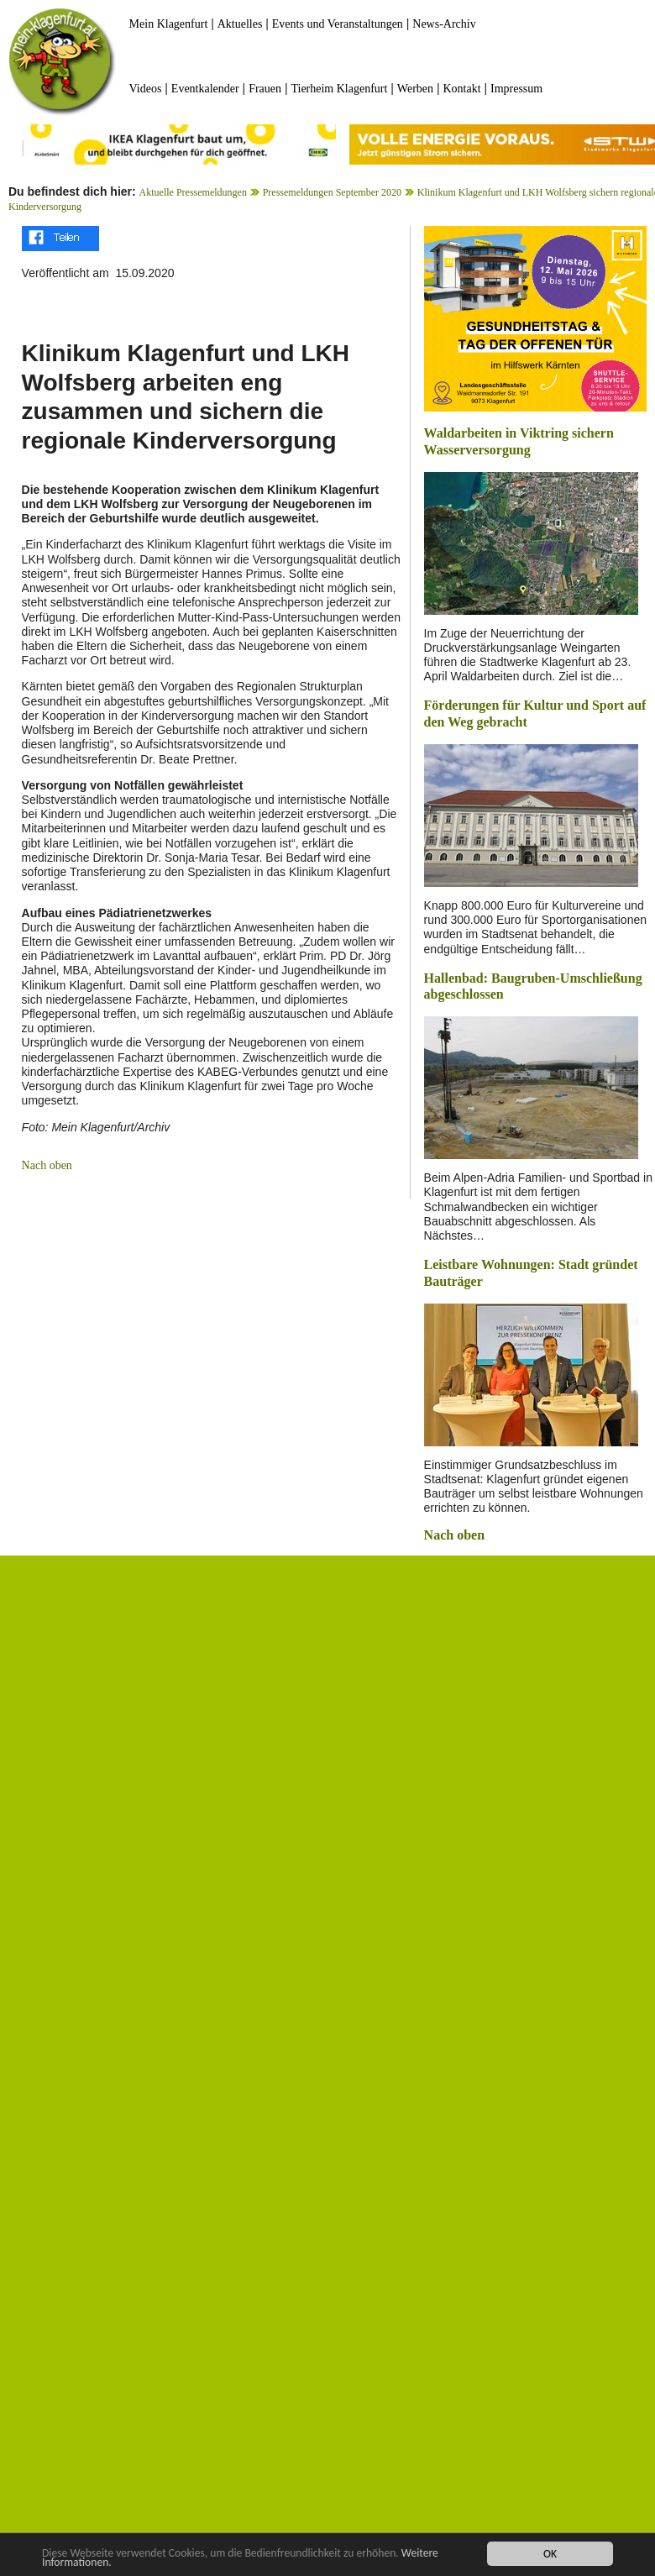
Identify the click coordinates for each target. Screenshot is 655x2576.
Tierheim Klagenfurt (339, 88)
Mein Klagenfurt (168, 24)
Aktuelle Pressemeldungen (193, 192)
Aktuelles (240, 24)
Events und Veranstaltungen (337, 24)
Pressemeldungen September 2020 (332, 192)
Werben (415, 88)
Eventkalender (205, 88)
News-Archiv (443, 24)
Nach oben (47, 1165)
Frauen (265, 88)
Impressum (516, 88)
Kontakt (461, 88)
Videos (145, 88)
